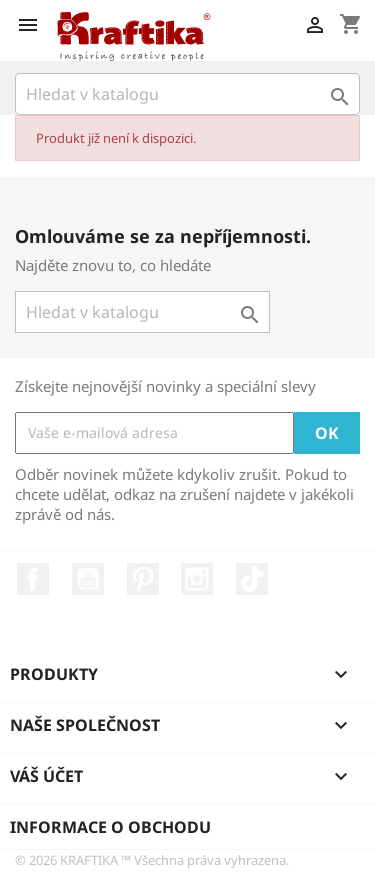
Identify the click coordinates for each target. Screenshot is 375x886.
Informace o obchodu (110, 827)
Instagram (197, 579)
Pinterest (143, 579)
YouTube (88, 579)
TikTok (252, 579)
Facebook (33, 579)
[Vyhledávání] (187, 94)
